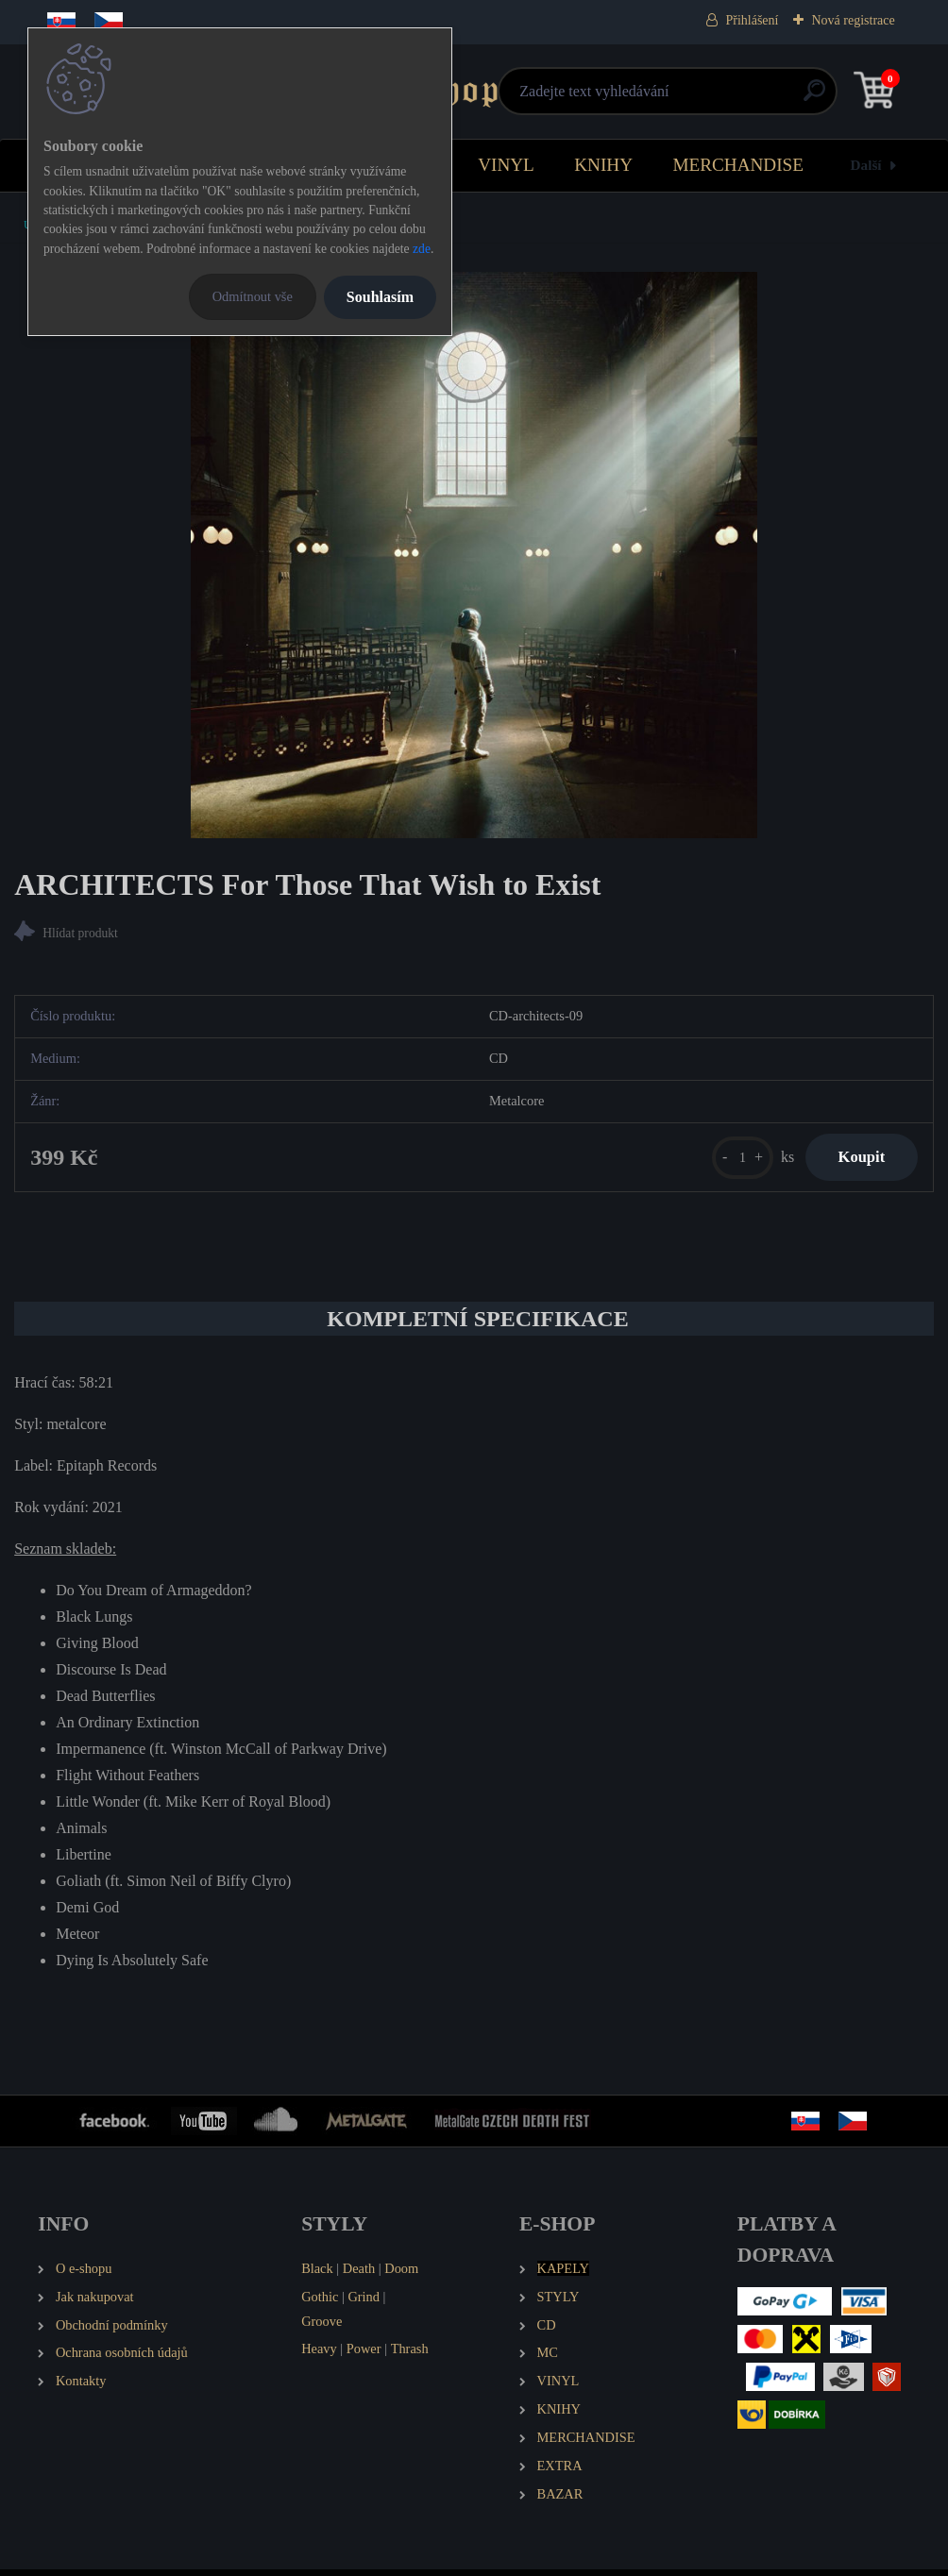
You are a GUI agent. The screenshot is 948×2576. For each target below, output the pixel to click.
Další (866, 165)
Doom (401, 2274)
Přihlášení (751, 20)
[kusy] (729, 1160)
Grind (363, 2303)
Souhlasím (380, 297)
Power (364, 2356)
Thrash (410, 2356)
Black (317, 2274)
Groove (321, 2327)
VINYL (506, 165)
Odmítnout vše (252, 296)
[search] (700, 97)
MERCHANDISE (738, 165)
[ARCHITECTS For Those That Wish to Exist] (474, 555)
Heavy (319, 2356)
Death (359, 2274)
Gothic (319, 2303)
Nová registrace (852, 20)
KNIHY (603, 165)
